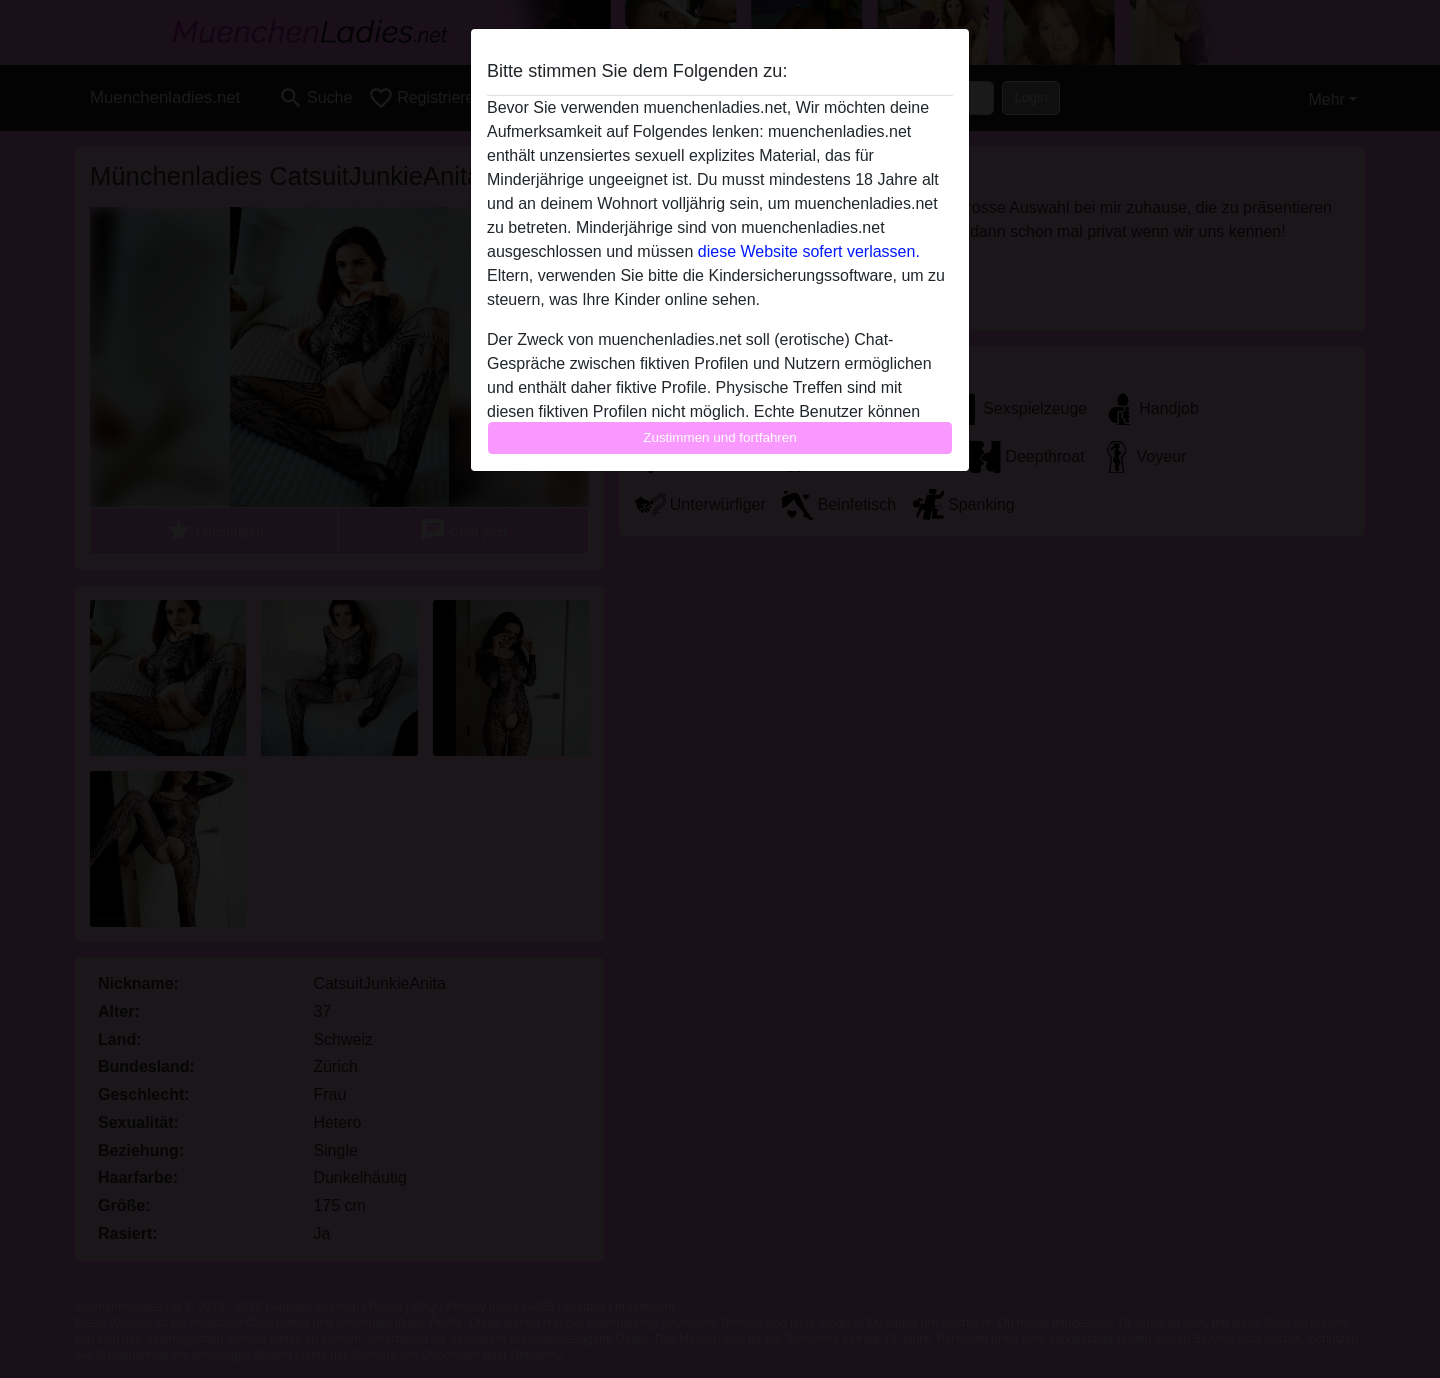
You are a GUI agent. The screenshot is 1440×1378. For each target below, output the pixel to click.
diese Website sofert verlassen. (809, 251)
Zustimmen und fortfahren (720, 437)
